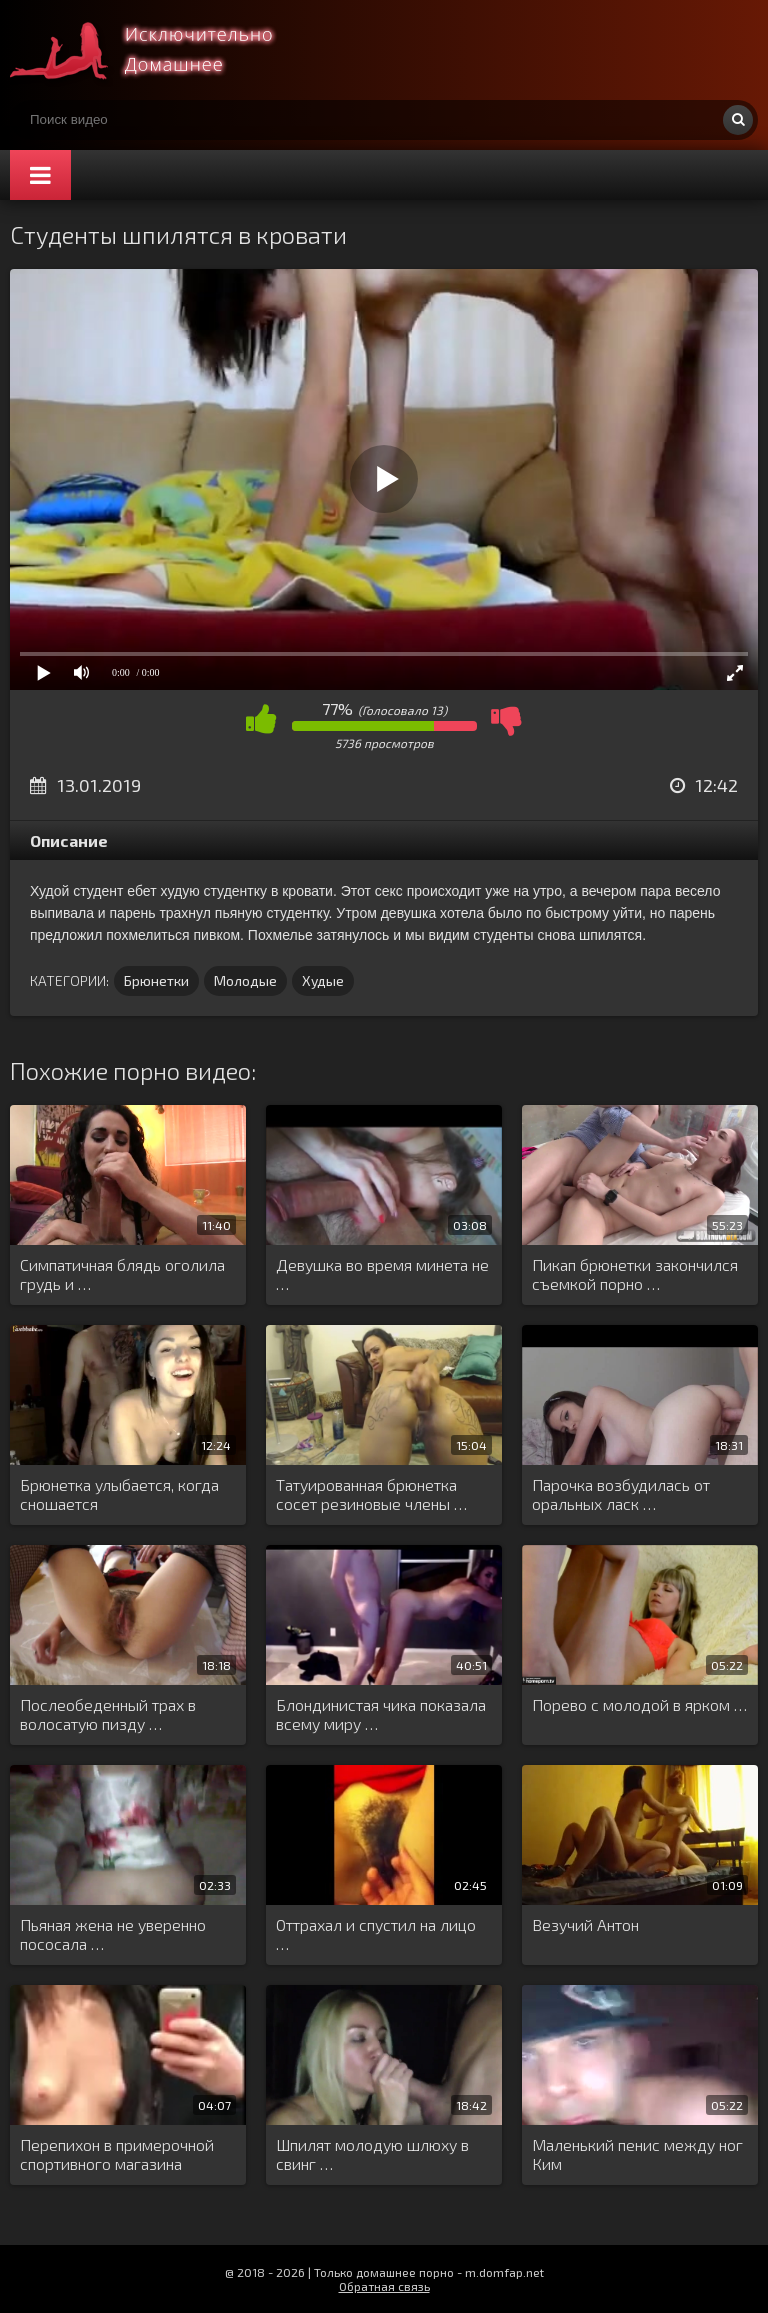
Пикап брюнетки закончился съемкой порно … (635, 1274)
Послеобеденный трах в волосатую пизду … (108, 1714)
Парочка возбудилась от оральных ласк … (621, 1494)
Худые (323, 980)
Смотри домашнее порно (160, 50)
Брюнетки (156, 980)
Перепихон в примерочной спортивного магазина (117, 2154)
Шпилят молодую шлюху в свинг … (372, 2154)
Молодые (245, 980)
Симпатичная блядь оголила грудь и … (122, 1274)
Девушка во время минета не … (382, 1274)
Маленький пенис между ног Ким (637, 2154)
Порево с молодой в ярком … (639, 1704)
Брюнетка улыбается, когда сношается (119, 1494)
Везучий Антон (585, 1924)
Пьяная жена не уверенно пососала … (113, 1934)
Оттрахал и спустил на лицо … (376, 1934)
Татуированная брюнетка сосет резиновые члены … (371, 1494)
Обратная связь (384, 2286)
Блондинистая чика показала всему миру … (381, 1714)
